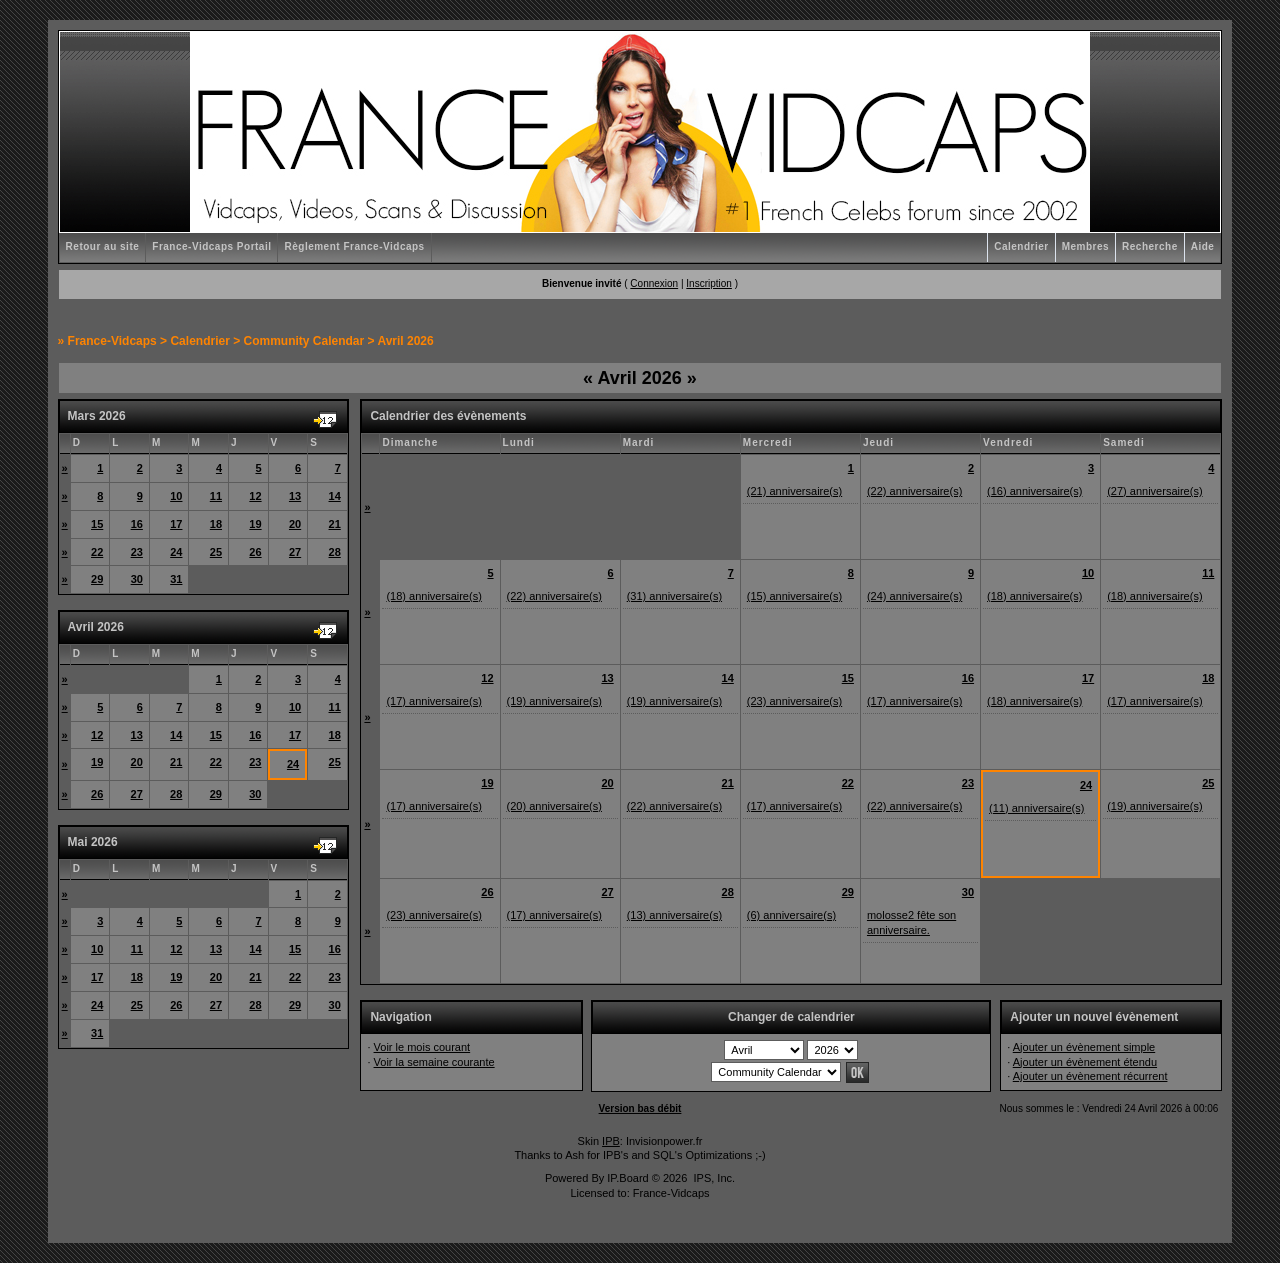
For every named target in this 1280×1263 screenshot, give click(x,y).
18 (216, 524)
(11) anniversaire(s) (1036, 808)
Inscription (709, 283)
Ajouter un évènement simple (1084, 1047)
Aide (1203, 246)
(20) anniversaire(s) (554, 806)
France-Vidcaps (112, 341)
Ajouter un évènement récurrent (1090, 1076)
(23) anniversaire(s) (794, 701)
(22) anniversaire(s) (914, 491)
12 (255, 496)
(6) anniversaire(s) (791, 915)
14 (335, 496)
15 (97, 524)
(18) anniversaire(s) (433, 596)
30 (137, 579)
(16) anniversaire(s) (1034, 491)
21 (335, 524)
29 (97, 579)
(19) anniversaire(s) (554, 701)
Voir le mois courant (422, 1047)
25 (216, 552)
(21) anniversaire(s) (794, 491)
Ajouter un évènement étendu (1085, 1062)
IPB (611, 1141)
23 (137, 552)
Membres (1085, 246)
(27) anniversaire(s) (1154, 491)
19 (255, 524)
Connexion (654, 283)
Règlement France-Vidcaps (354, 246)
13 (295, 496)
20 (295, 524)
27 (295, 552)
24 (176, 552)
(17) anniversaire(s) (433, 701)
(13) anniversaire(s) (674, 915)
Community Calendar (304, 341)
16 (137, 524)
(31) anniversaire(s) (674, 596)
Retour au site (103, 246)
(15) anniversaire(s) (794, 596)
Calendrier (1021, 246)
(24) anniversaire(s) (914, 596)
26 (255, 552)
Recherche (1150, 246)
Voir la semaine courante (434, 1062)
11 (216, 496)
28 (335, 552)
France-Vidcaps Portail (211, 246)
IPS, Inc (712, 1178)
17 (176, 524)
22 (97, 552)
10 (176, 496)
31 (176, 579)
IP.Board (627, 1178)
